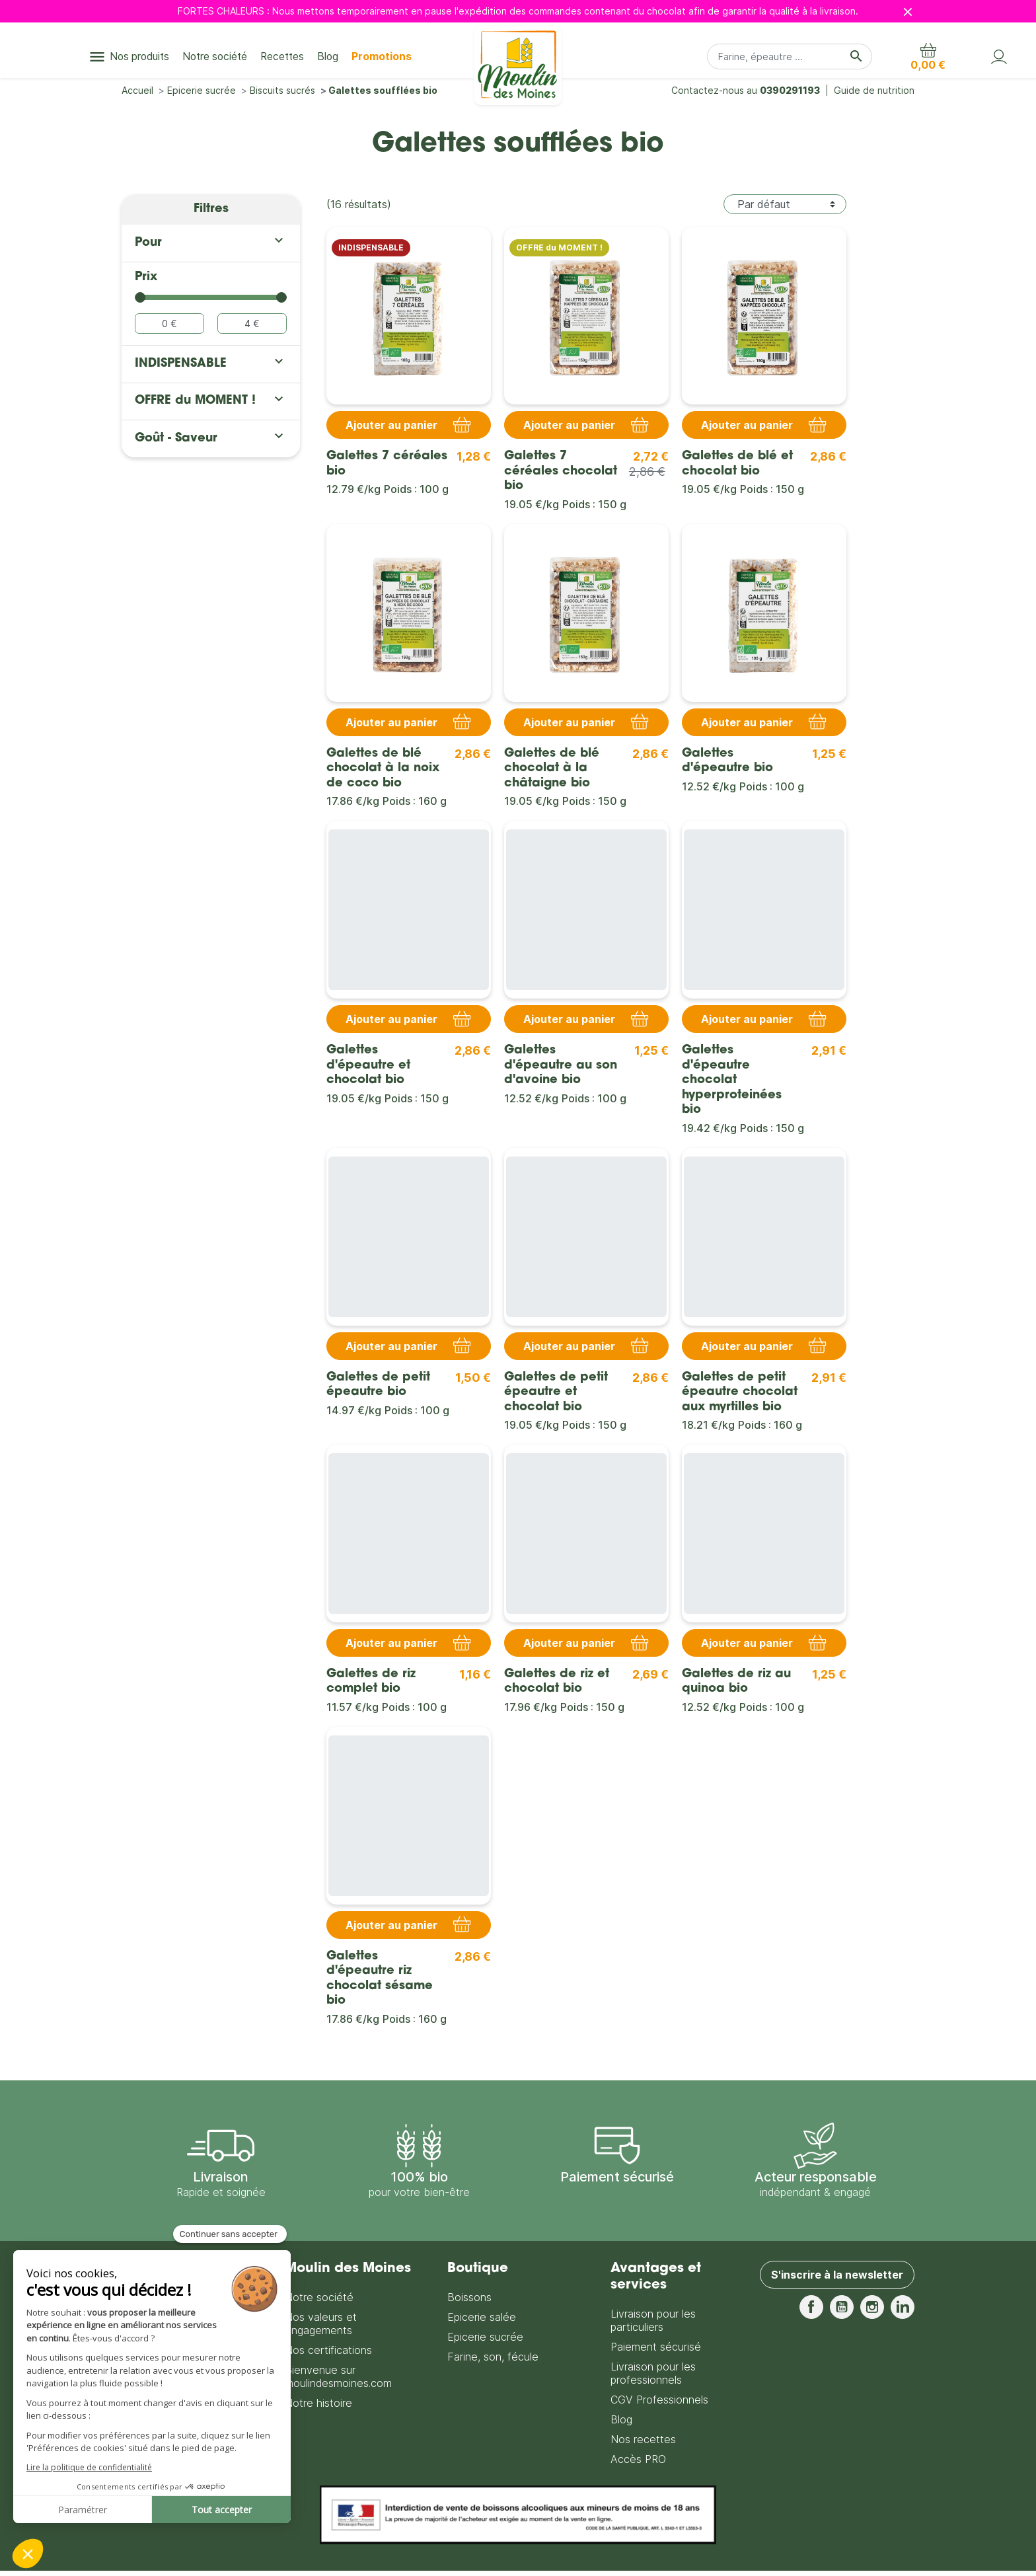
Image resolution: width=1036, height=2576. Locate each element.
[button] (928, 57)
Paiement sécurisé (655, 2346)
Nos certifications (328, 2350)
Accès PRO (638, 2459)
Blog (621, 2419)
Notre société (319, 2297)
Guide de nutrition (874, 90)
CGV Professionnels (659, 2399)
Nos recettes (643, 2439)
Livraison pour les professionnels (653, 2373)
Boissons (469, 2297)
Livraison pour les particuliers (653, 2320)
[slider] (140, 297)
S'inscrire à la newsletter (837, 2274)
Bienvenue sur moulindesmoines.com (338, 2376)
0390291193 (790, 90)
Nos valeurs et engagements (321, 2323)
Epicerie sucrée (485, 2336)
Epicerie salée (481, 2317)
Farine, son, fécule (492, 2356)
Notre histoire (318, 2402)
